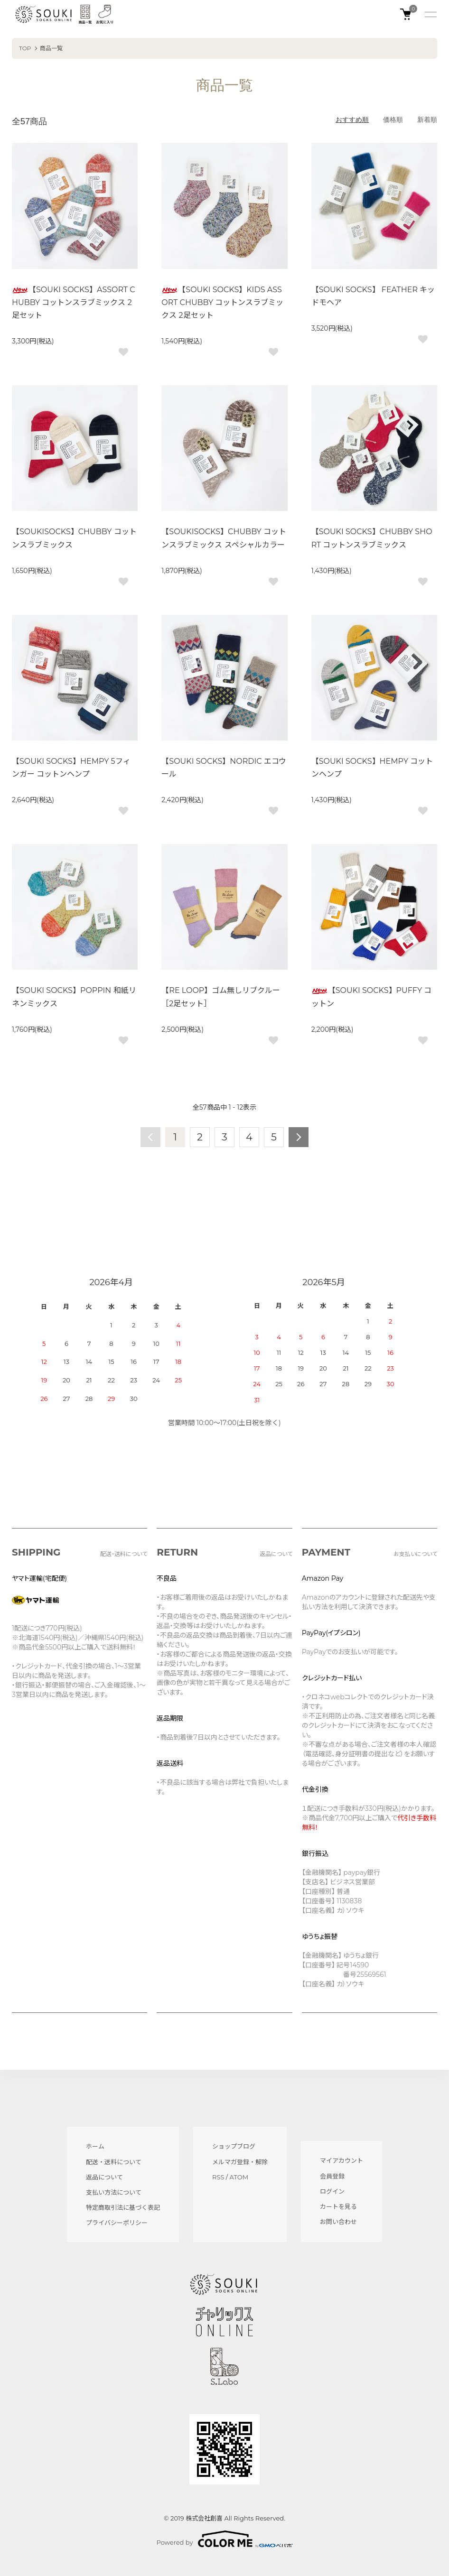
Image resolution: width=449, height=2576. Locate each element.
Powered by (225, 2539)
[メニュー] (430, 14)
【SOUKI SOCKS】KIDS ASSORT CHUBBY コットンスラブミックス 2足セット (222, 302)
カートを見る (338, 2206)
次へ (299, 1137)
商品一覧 (51, 48)
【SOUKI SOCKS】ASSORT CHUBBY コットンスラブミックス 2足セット (73, 302)
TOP (25, 48)
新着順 (427, 119)
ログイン (332, 2191)
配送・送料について (113, 2162)
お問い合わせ (338, 2221)
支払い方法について (113, 2192)
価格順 (393, 119)
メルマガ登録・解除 (240, 2162)
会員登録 (332, 2176)
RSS (218, 2177)
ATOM (239, 2177)
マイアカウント (341, 2160)
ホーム (95, 2146)
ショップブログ (233, 2146)
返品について (104, 2177)
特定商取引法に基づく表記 (123, 2207)
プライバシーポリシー (117, 2222)
